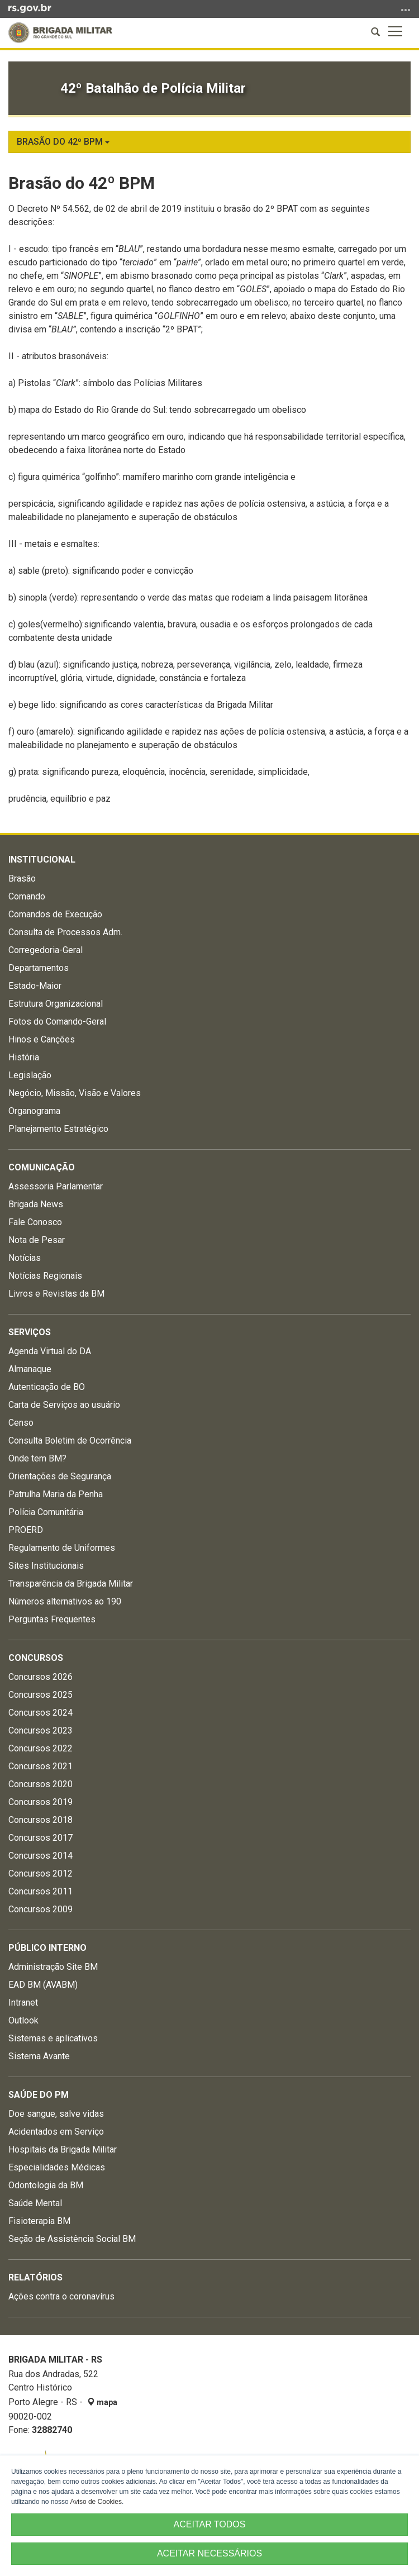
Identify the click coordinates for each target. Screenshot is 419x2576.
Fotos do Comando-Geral (57, 1021)
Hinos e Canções (41, 1039)
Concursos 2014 (40, 1855)
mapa (102, 2402)
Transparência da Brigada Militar (70, 1583)
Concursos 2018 (40, 1820)
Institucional (41, 859)
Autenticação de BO (46, 1387)
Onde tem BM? (37, 1458)
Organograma (34, 1111)
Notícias (24, 1258)
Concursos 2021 (40, 1766)
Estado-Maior (34, 985)
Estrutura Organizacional (55, 1003)
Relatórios (35, 2277)
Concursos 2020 (40, 1784)
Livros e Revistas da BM (56, 1293)
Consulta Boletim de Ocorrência (69, 1440)
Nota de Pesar (36, 1240)
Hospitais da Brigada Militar (62, 2149)
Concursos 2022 (40, 1748)
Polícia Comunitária (45, 1512)
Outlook (23, 2020)
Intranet (23, 2002)
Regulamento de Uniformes (61, 1547)
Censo (21, 1422)
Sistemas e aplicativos (53, 2038)
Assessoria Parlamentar (55, 1186)
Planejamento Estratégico (58, 1128)
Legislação (29, 1075)
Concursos (35, 1658)
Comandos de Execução (55, 914)
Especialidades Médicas (56, 2167)
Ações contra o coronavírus (61, 2296)
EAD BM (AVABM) (43, 1984)
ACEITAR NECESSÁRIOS (209, 2553)
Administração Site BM (53, 1966)
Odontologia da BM (45, 2185)
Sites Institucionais (46, 1565)
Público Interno (47, 1947)
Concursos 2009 (40, 1909)
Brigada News (35, 1204)
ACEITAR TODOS (210, 2524)
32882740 (52, 2430)
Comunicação (41, 1167)
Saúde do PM (38, 2094)
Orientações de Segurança (59, 1476)
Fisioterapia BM (39, 2221)
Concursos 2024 (40, 1712)
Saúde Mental (35, 2203)
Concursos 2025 (40, 1694)
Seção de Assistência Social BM (72, 2239)
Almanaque (29, 1369)
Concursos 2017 (40, 1837)
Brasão (22, 878)
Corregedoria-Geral (45, 950)
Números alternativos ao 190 (64, 1601)
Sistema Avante (39, 2056)
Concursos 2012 (40, 1873)
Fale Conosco (35, 1222)
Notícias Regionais (45, 1275)
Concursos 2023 (40, 1730)
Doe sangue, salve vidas (56, 2113)
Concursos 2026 (40, 1677)
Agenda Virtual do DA (49, 1351)
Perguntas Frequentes (52, 1619)
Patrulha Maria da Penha (55, 1494)
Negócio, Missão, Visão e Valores (74, 1093)
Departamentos (38, 968)
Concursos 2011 (40, 1891)
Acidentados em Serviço (56, 2131)
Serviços (29, 1332)
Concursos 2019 (40, 1802)
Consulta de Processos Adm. (65, 932)
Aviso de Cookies (96, 2502)
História (23, 1057)
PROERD (25, 1530)
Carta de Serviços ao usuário (64, 1404)
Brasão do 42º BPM (63, 141)
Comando (26, 896)
